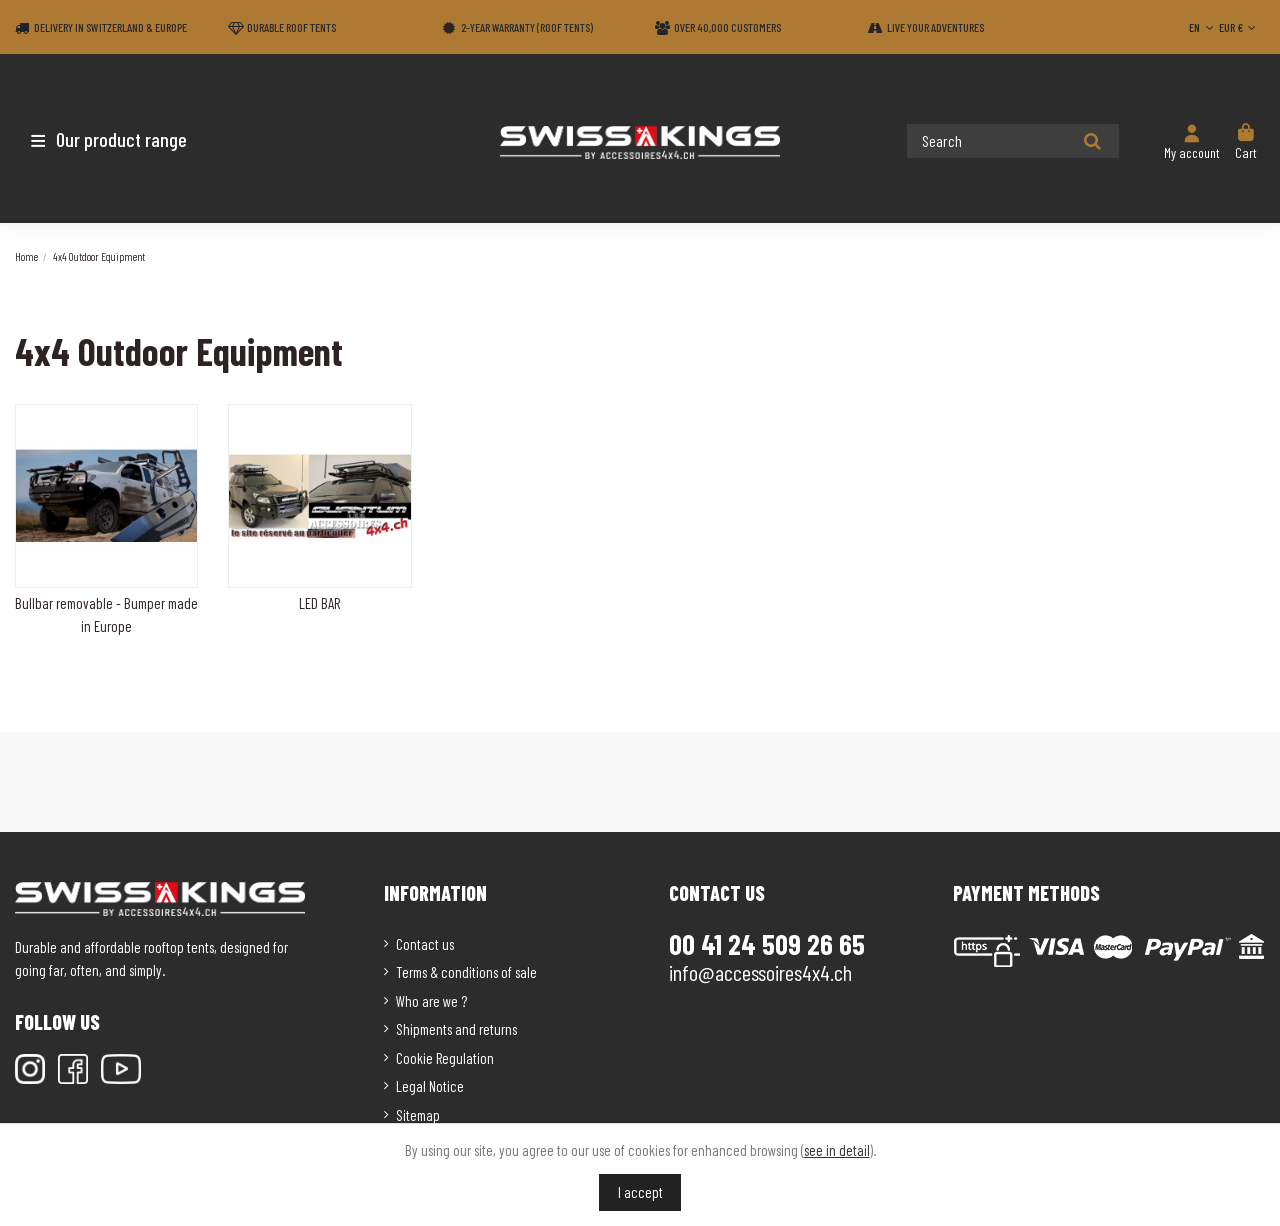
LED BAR (319, 603)
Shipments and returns (456, 1029)
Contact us (425, 944)
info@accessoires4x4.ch (760, 972)
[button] (132, 139)
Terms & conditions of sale (466, 972)
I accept (640, 1192)
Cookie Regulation (445, 1058)
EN (1203, 27)
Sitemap (418, 1115)
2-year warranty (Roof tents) (527, 27)
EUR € (1239, 27)
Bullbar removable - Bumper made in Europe (106, 614)
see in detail (837, 1150)
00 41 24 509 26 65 (767, 944)
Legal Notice (430, 1086)
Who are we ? (431, 1001)
